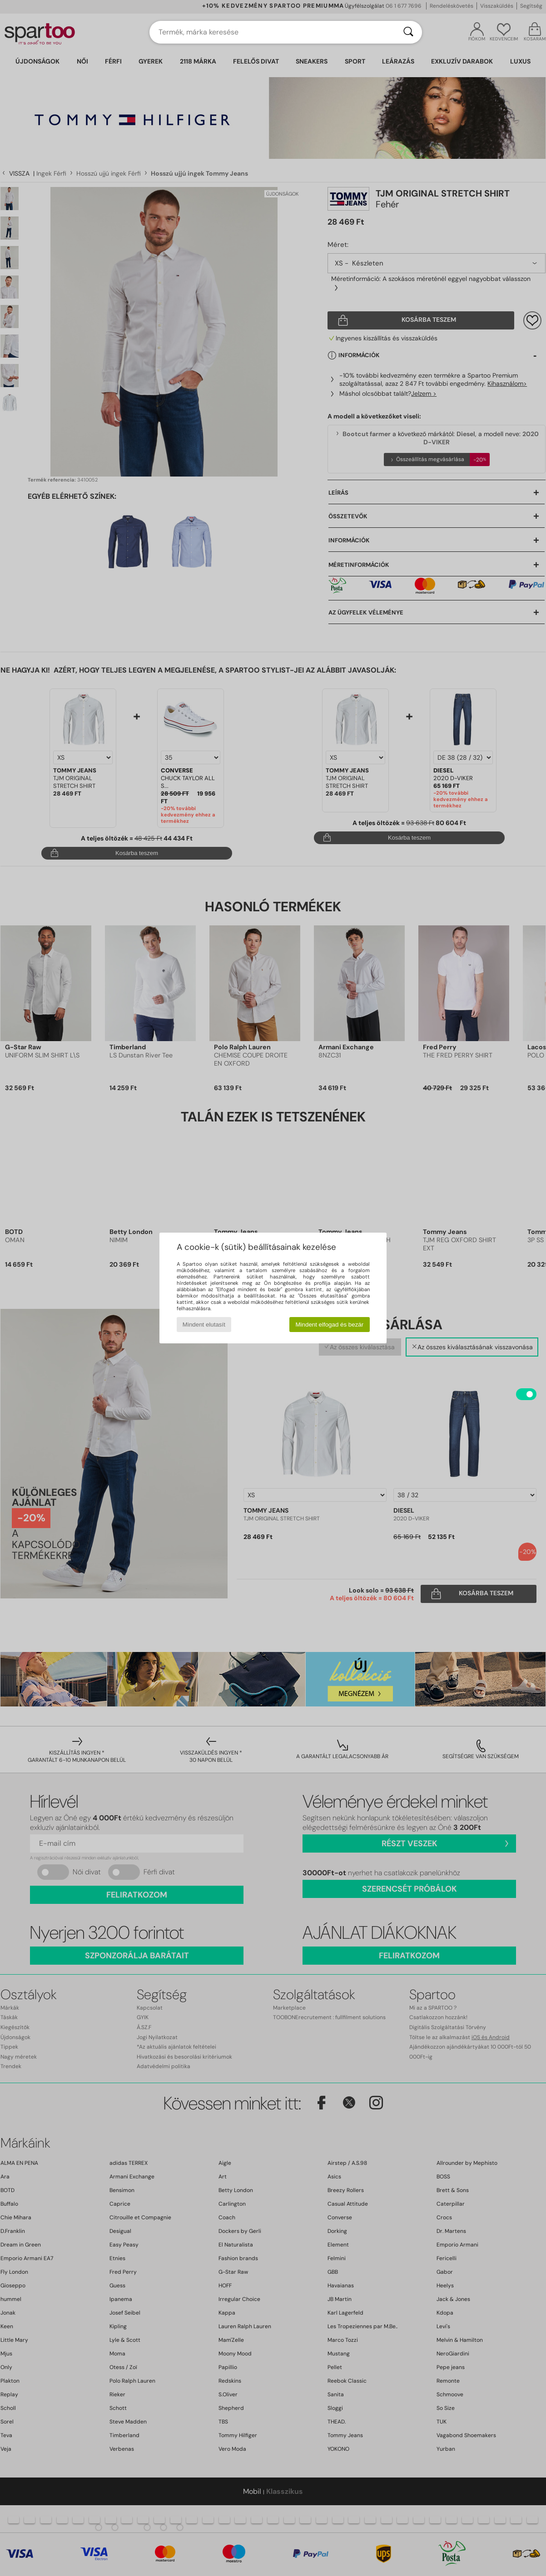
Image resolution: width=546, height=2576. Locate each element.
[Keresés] (408, 32)
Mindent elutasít (204, 1324)
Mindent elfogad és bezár (330, 1324)
